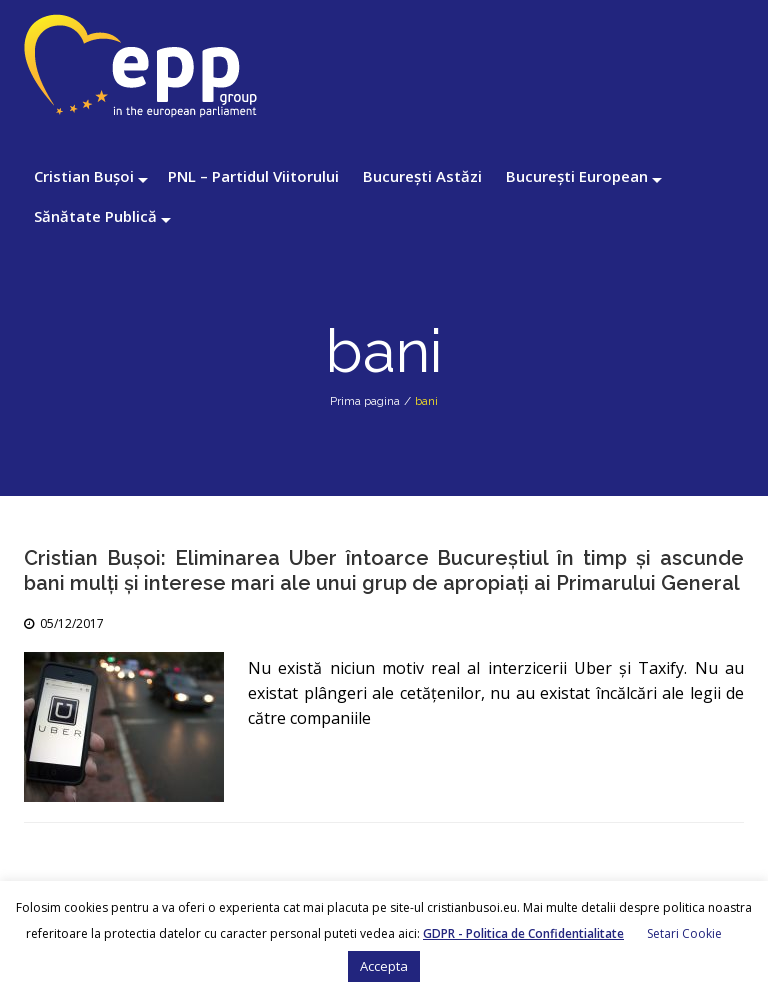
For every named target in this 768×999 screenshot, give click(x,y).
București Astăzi (422, 176)
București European (577, 176)
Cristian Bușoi (84, 176)
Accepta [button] (384, 966)
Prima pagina (365, 401)
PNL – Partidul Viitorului (253, 176)
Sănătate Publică (95, 216)
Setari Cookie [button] (684, 933)
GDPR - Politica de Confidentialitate (523, 933)
